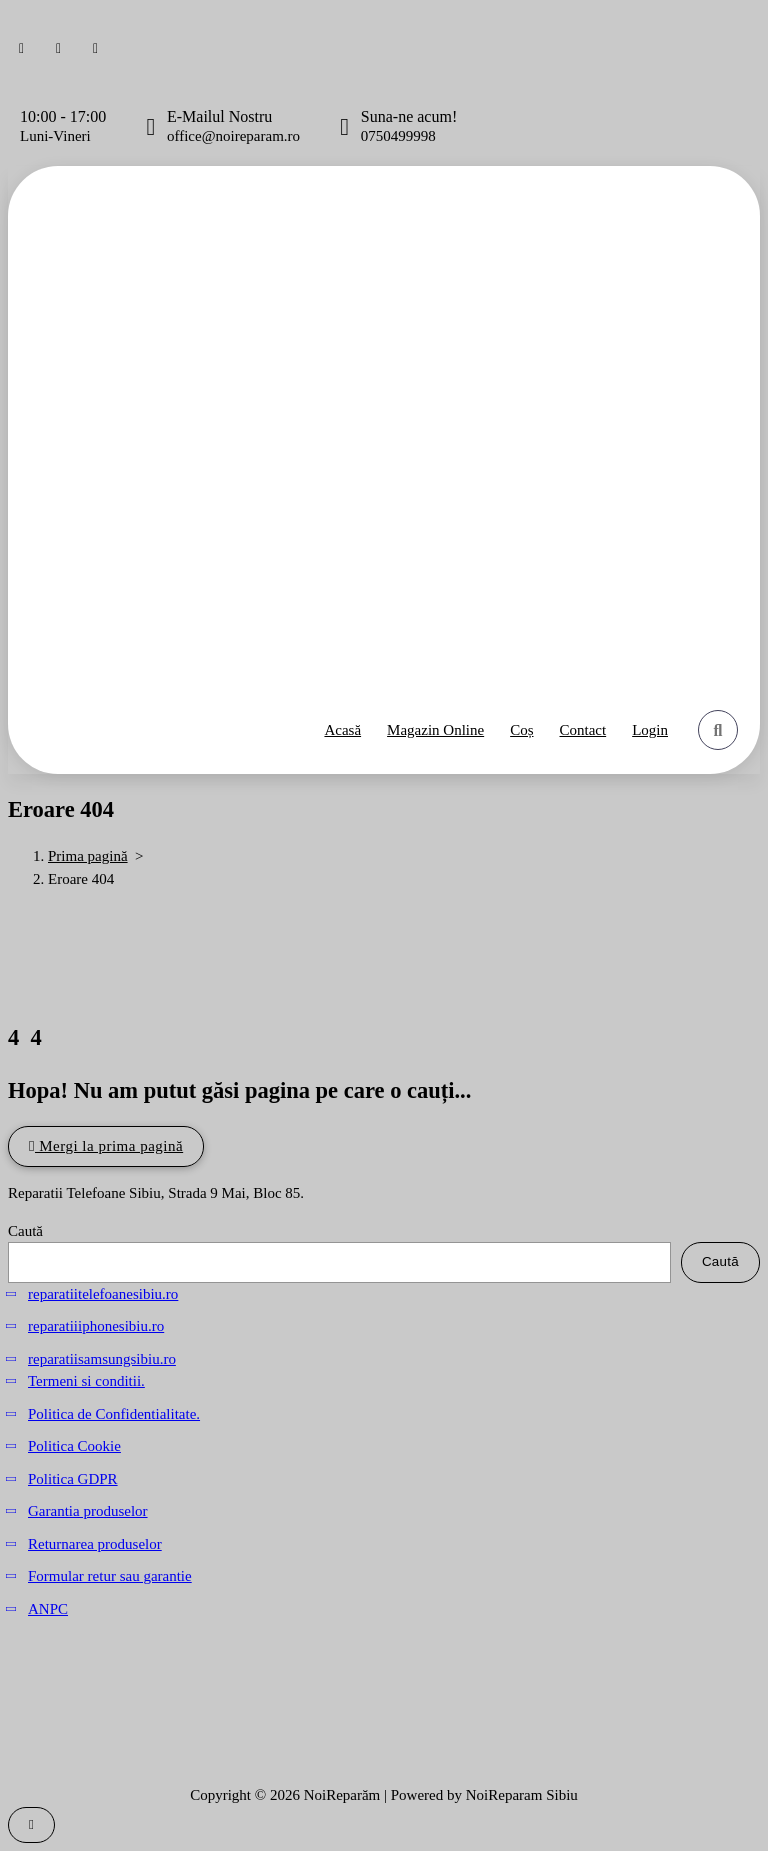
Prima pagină (88, 856)
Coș (521, 730)
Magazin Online (435, 730)
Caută (25, 1231)
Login (650, 730)
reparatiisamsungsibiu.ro (102, 1359)
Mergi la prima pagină (106, 1146)
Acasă (342, 730)
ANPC (48, 1609)
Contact (583, 730)
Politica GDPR (73, 1479)
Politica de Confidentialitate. (114, 1414)
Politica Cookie (74, 1446)
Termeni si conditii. (86, 1381)
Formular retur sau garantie (110, 1576)
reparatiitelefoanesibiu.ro (103, 1294)
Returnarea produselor (95, 1544)
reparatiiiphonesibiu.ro (96, 1326)
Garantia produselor (88, 1511)
